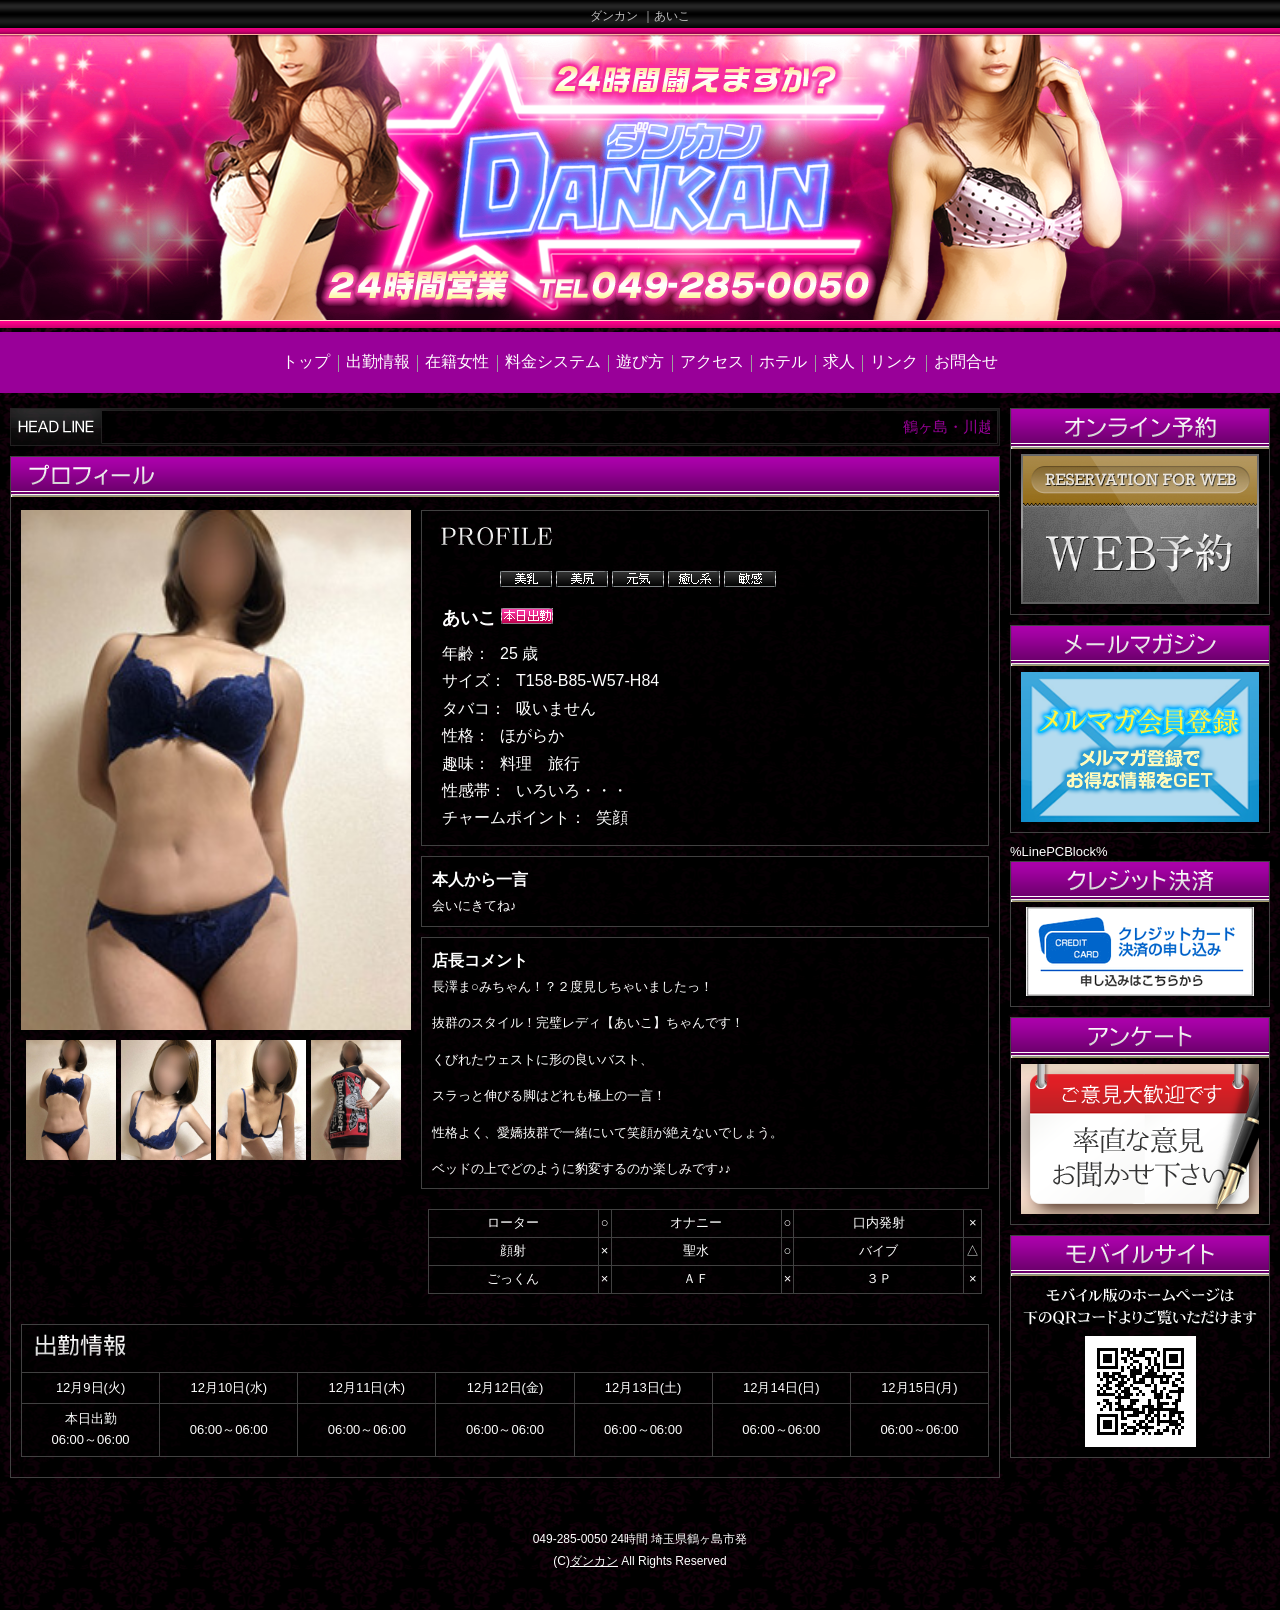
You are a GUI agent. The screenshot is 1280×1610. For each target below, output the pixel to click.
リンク (894, 361)
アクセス (712, 361)
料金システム (553, 361)
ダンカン (594, 1561)
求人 (839, 361)
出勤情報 (378, 361)
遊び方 (640, 361)
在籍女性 (457, 361)
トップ (306, 361)
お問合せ (966, 361)
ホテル (783, 361)
